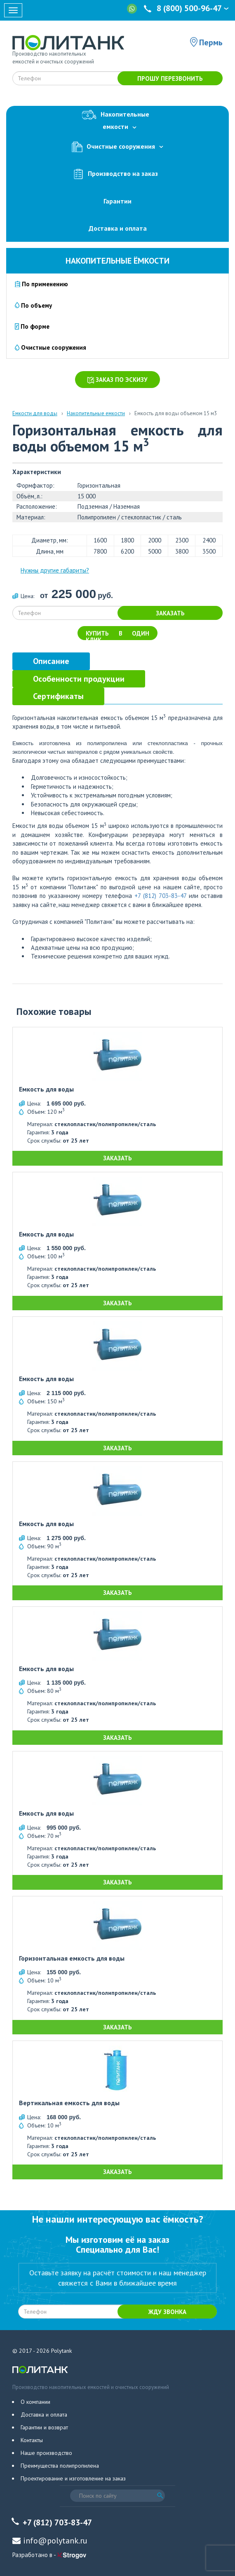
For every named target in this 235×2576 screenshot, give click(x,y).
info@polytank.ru (55, 2540)
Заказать (170, 613)
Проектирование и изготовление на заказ (73, 2478)
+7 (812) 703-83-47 (160, 896)
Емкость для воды (46, 1089)
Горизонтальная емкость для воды (72, 1958)
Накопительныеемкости (117, 119)
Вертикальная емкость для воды (69, 2103)
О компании (35, 2401)
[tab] (51, 661)
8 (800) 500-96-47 (187, 8)
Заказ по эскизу (117, 379)
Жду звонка (167, 2312)
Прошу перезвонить (170, 78)
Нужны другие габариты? (55, 570)
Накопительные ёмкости (117, 260)
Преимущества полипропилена (60, 2465)
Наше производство (46, 2453)
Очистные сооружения (117, 146)
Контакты (32, 2440)
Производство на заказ (117, 174)
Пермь (211, 42)
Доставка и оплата (118, 228)
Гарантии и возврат (44, 2427)
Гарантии (117, 201)
